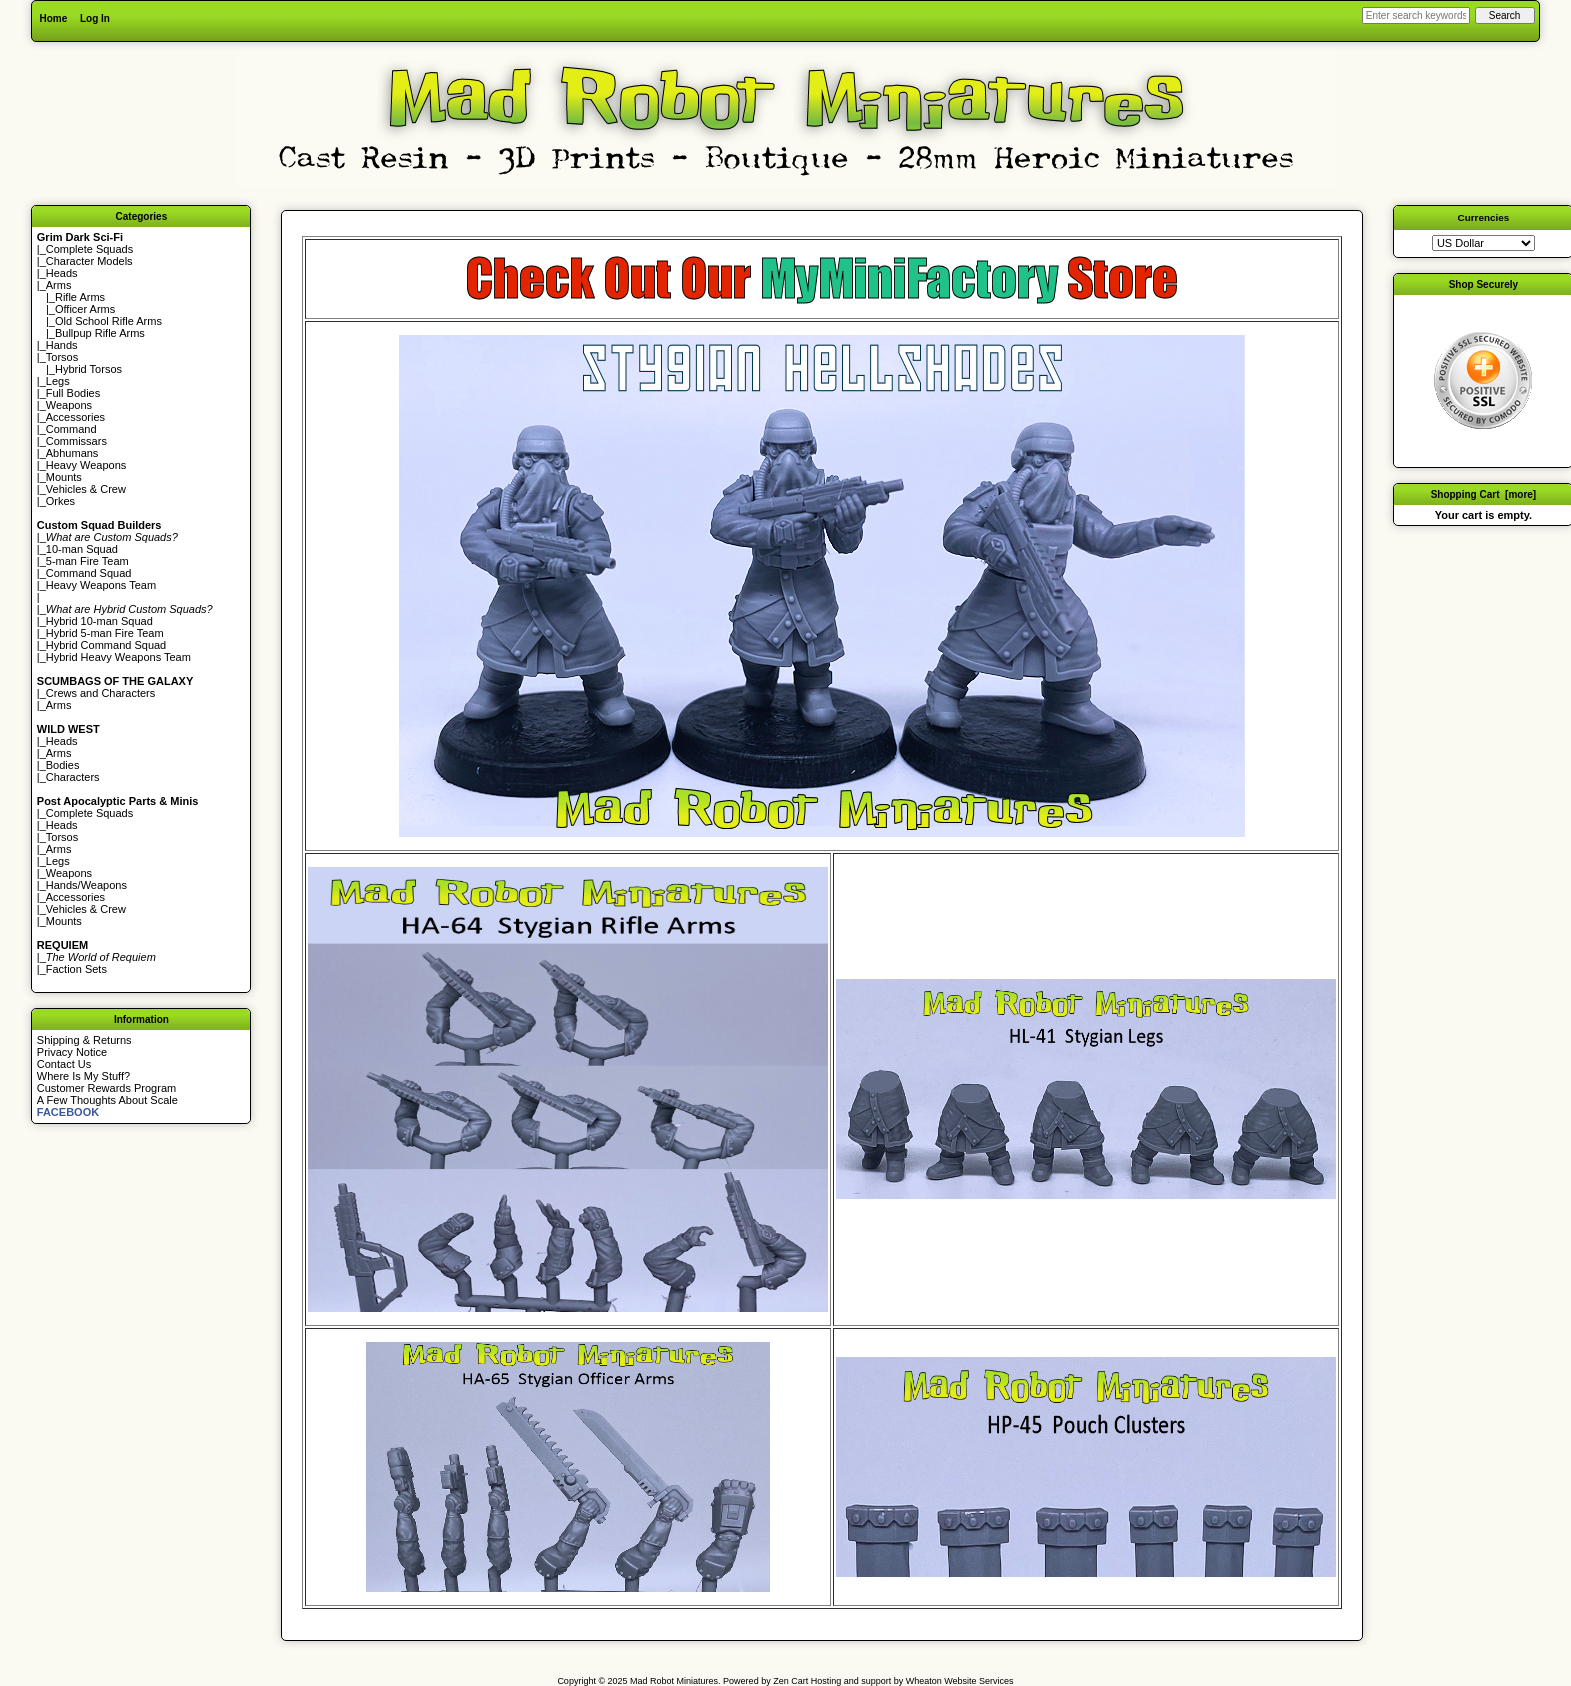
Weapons (69, 405)
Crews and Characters (100, 693)
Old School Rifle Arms (108, 321)
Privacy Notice (72, 1052)
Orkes (60, 501)
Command (71, 429)
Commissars (76, 441)
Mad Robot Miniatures (674, 1681)
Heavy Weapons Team (101, 585)
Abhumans (72, 453)
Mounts (64, 477)
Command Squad (89, 573)
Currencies (1484, 217)
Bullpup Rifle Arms (100, 333)
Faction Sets (76, 969)
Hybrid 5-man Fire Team (105, 633)
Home (53, 18)
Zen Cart (790, 1681)
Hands (62, 345)
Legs (58, 381)
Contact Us (64, 1064)
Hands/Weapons (86, 885)
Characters (73, 777)
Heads (62, 273)
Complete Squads (89, 249)
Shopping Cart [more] (1484, 494)
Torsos (62, 357)
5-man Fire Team (87, 561)
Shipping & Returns (84, 1040)
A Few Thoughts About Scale (107, 1100)
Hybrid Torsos (88, 369)
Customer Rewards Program (106, 1088)
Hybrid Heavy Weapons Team (118, 657)
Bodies (63, 765)
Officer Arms (85, 309)
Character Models (89, 261)
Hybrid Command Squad (106, 645)
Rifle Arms (80, 297)
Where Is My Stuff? (83, 1076)
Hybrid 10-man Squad (99, 621)
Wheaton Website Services (960, 1681)
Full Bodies (73, 393)
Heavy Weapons (86, 465)
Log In (95, 18)
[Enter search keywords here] (1416, 15)
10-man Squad (82, 549)
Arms (59, 705)
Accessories (75, 417)
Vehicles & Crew (86, 489)
